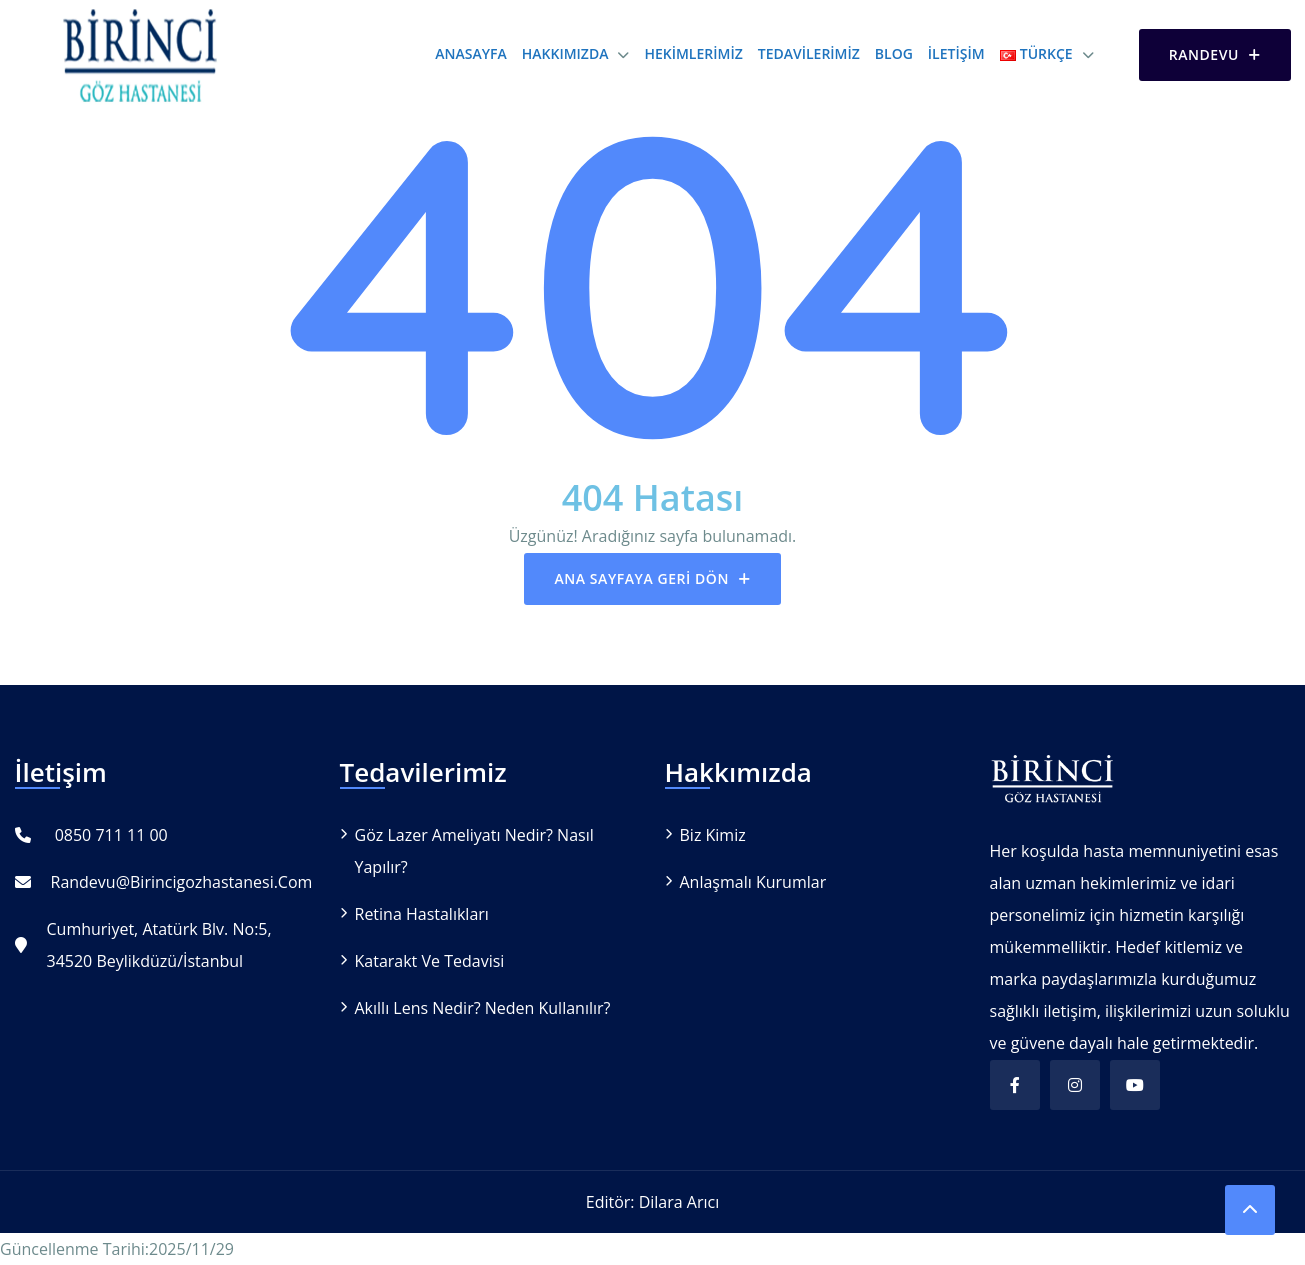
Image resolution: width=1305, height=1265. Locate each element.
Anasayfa (470, 53)
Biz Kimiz (713, 835)
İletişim (956, 53)
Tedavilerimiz (809, 53)
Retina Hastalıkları (422, 914)
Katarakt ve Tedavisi (430, 961)
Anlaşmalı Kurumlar (753, 882)
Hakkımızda (565, 53)
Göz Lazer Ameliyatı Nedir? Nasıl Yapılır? (474, 851)
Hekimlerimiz (693, 53)
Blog (894, 53)
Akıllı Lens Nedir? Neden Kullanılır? (483, 1008)
